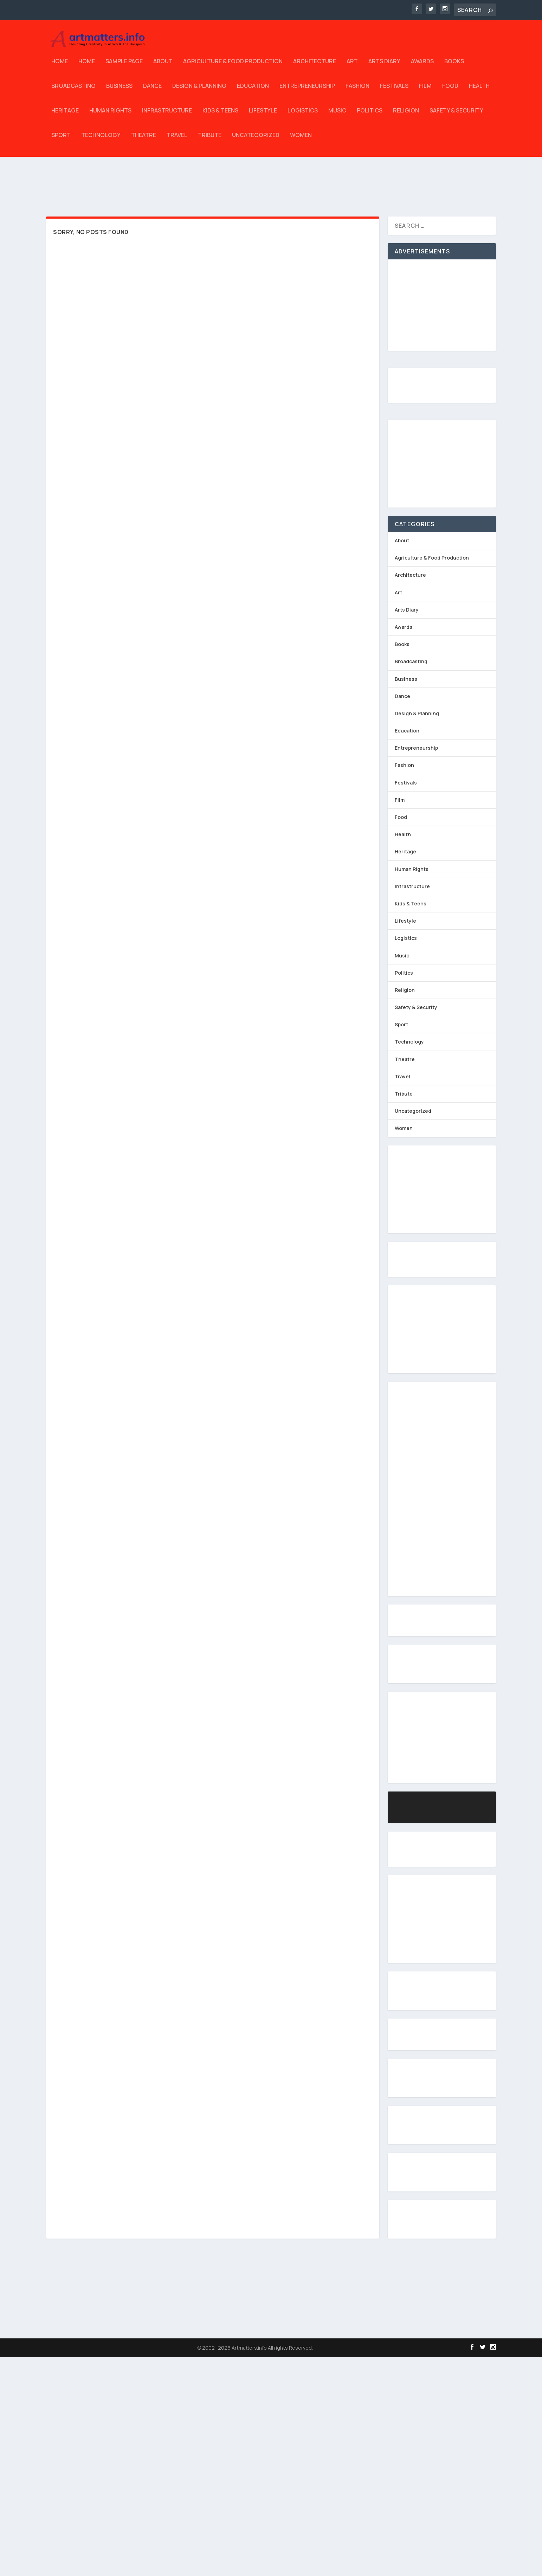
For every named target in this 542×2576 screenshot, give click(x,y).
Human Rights (110, 115)
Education (253, 91)
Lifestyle (263, 115)
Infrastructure (167, 115)
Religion (406, 115)
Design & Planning (199, 91)
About (163, 66)
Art (352, 66)
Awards (422, 66)
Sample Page (124, 66)
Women (301, 140)
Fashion (357, 91)
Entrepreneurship (307, 91)
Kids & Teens (220, 115)
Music (337, 115)
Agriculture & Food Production (233, 66)
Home (59, 66)
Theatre (143, 140)
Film (425, 91)
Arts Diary (384, 66)
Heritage (65, 115)
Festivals (394, 91)
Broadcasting (73, 91)
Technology (101, 140)
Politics (369, 115)
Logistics (303, 115)
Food (450, 91)
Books (454, 66)
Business (119, 91)
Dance (152, 91)
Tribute (209, 140)
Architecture (314, 66)
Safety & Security (456, 115)
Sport (61, 140)
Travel (177, 140)
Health (479, 91)
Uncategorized (255, 140)
